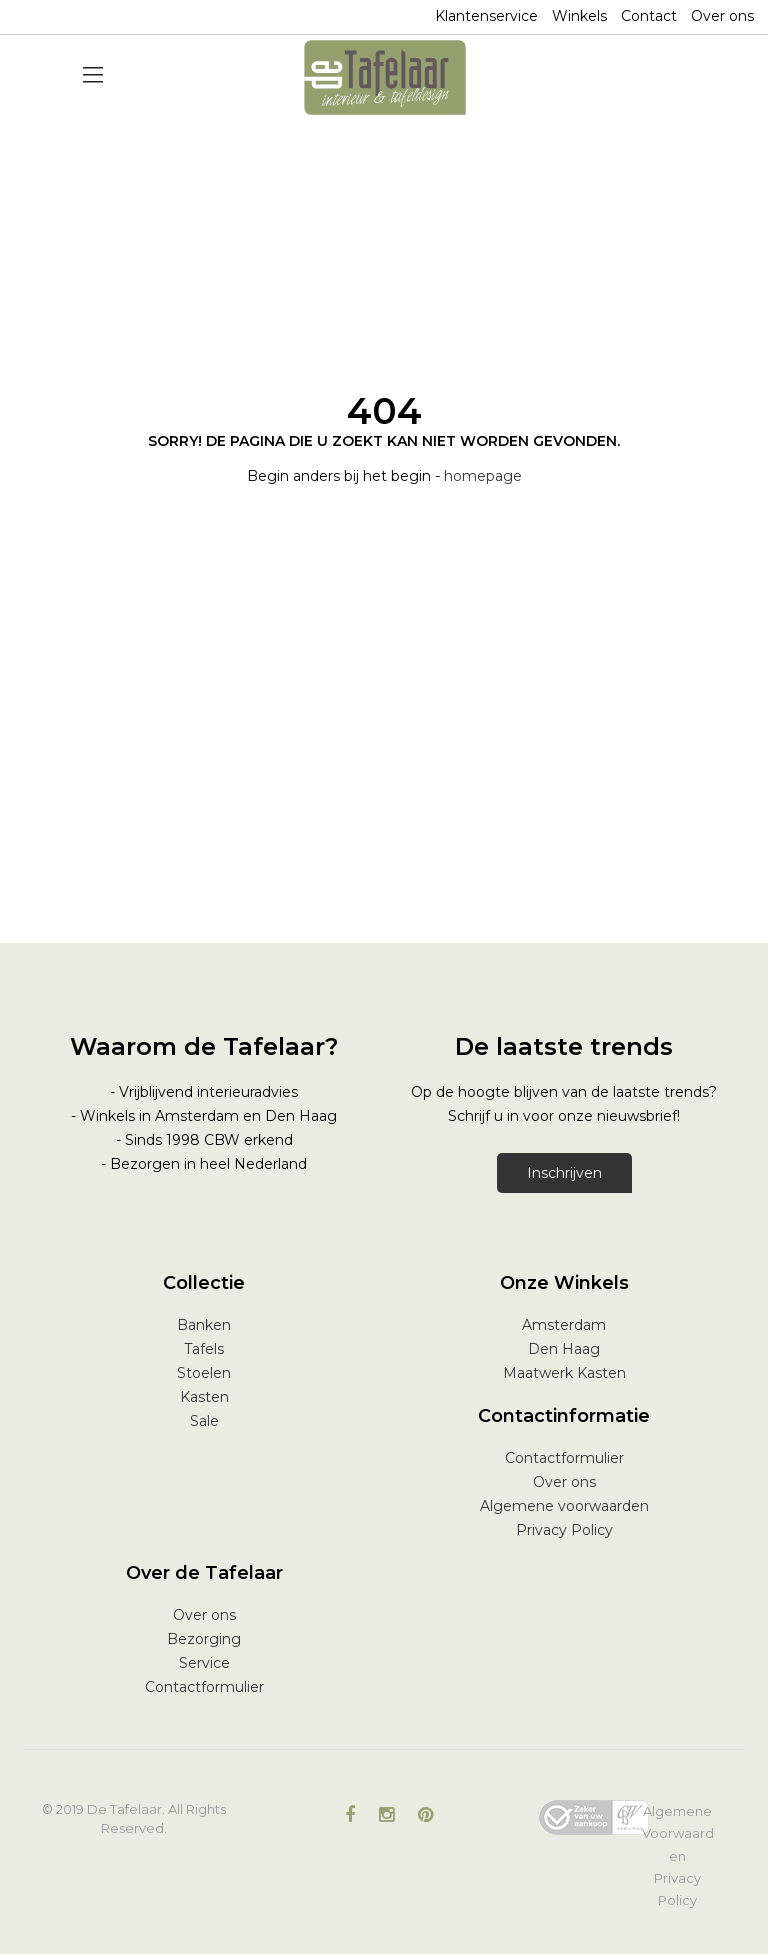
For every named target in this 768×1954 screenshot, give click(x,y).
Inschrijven (564, 1173)
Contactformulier (564, 1458)
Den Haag (564, 1349)
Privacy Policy (564, 1530)
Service (204, 1663)
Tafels (204, 1349)
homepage (483, 476)
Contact (649, 16)
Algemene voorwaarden (564, 1506)
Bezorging (204, 1639)
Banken (204, 1325)
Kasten (204, 1397)
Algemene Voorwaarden (678, 1833)
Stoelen (204, 1373)
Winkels (579, 16)
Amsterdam (564, 1325)
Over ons (722, 16)
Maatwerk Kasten (564, 1373)
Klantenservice (486, 16)
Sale (204, 1421)
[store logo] (385, 77)
